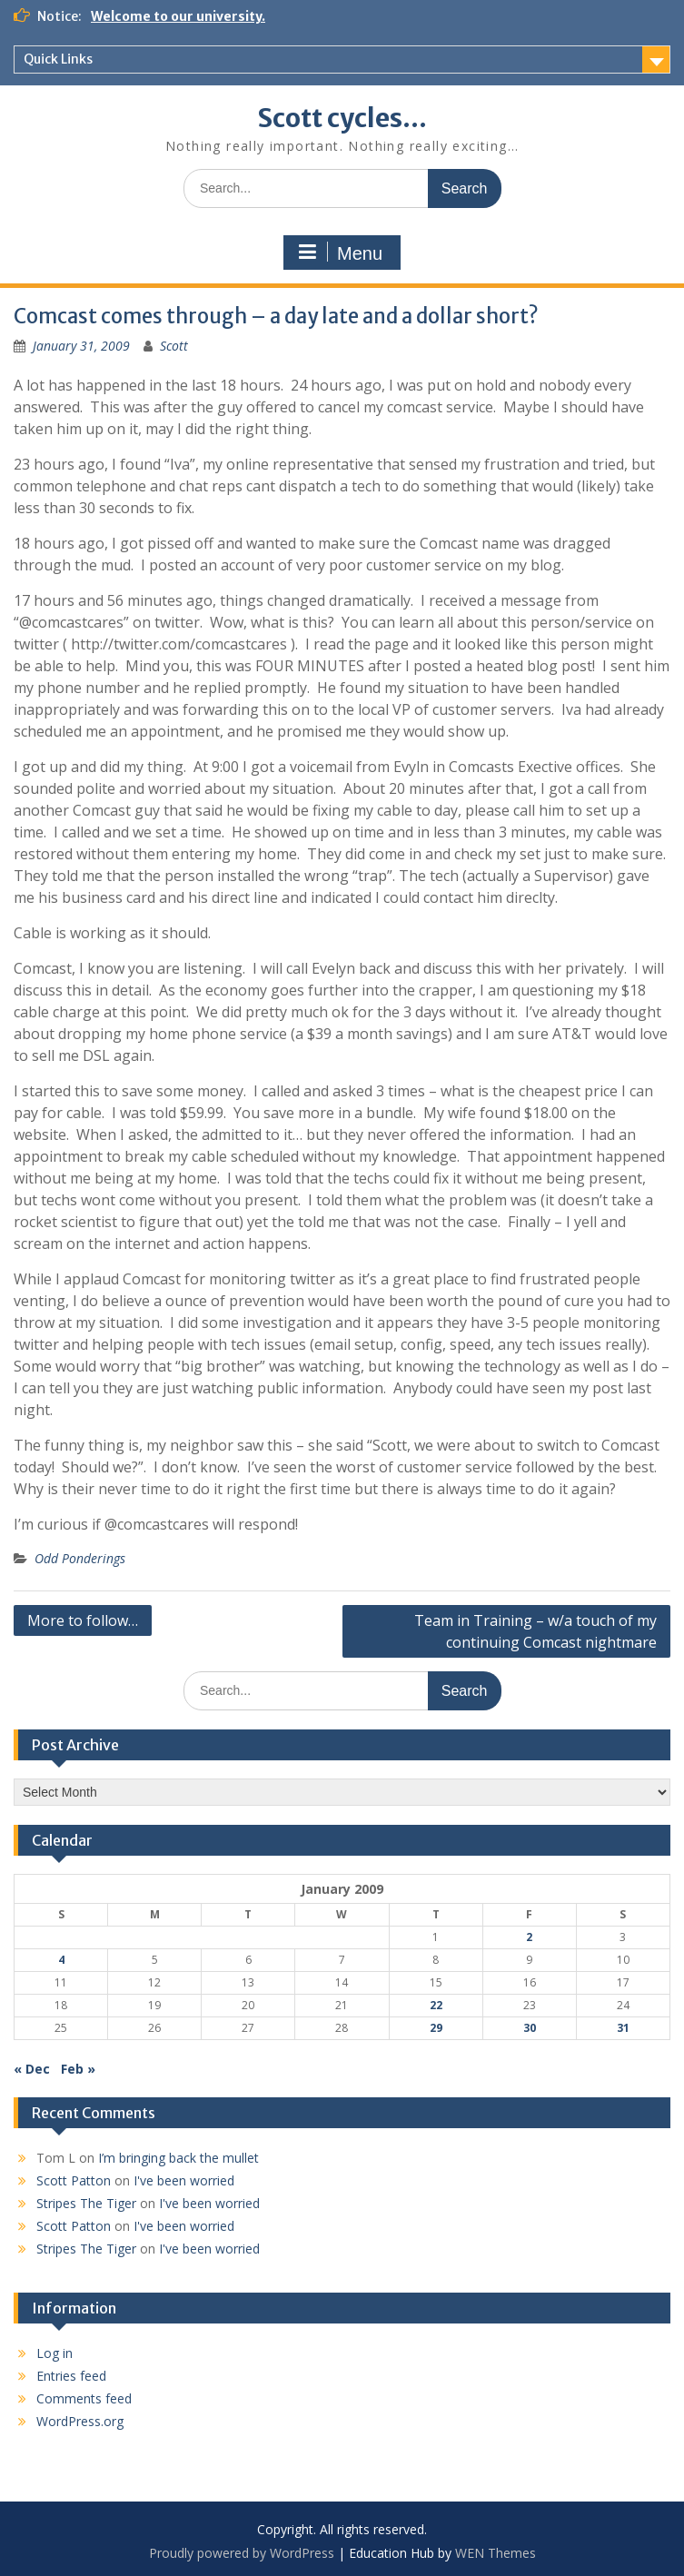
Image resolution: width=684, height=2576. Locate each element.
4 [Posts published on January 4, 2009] (61, 1959)
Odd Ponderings (80, 1558)
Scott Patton (73, 2180)
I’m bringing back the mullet (178, 2157)
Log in (54, 2353)
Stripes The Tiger (86, 2203)
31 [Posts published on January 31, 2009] (623, 2028)
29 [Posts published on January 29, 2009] (436, 2028)
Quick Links (58, 59)
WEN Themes (495, 2552)
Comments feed (84, 2398)
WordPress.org (80, 2421)
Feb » (78, 2068)
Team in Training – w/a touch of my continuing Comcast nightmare (535, 1631)
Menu (339, 252)
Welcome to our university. (178, 16)
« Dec (32, 2068)
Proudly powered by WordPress (241, 2552)
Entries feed (71, 2375)
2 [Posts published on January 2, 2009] (529, 1937)
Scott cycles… (342, 118)
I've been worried (184, 2180)
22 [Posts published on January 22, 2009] (436, 2005)
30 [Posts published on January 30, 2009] (529, 2028)
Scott (174, 345)
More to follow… (82, 1620)
